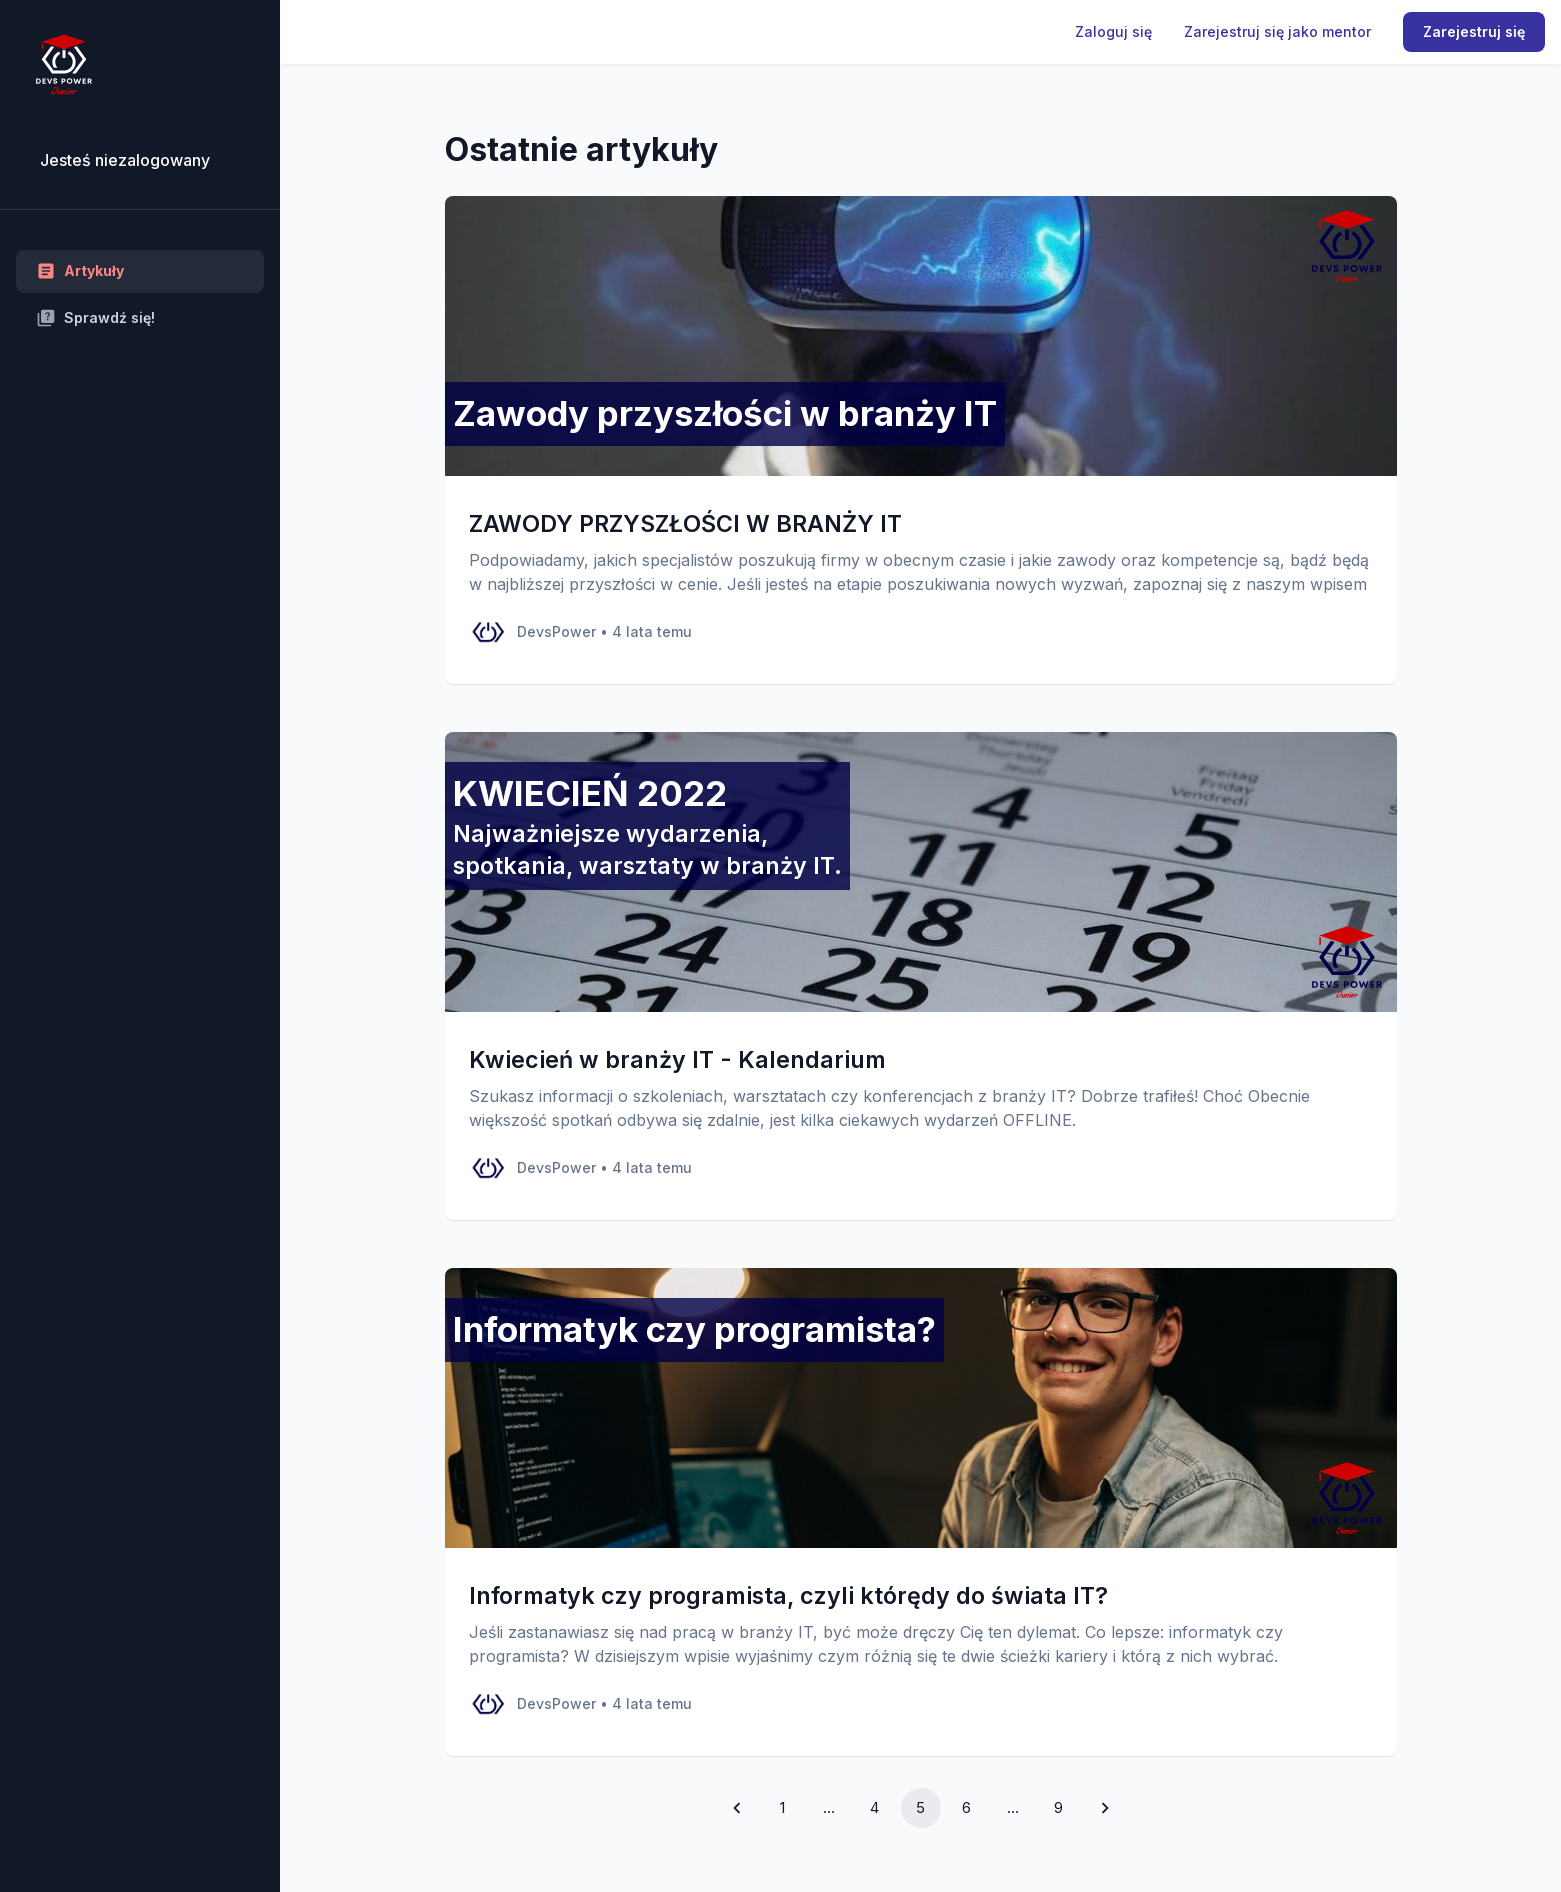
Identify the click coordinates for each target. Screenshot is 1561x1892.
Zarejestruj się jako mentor (1277, 31)
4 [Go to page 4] (874, 1807)
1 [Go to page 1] (782, 1807)
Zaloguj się (1113, 31)
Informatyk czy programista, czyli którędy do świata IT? (788, 1595)
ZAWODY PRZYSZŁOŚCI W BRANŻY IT (685, 523)
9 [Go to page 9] (1058, 1807)
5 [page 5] (920, 1807)
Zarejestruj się (1474, 31)
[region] (140, 946)
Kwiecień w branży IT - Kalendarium (677, 1059)
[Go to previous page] (737, 1808)
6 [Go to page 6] (966, 1807)
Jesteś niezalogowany (125, 160)
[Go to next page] (1105, 1808)
